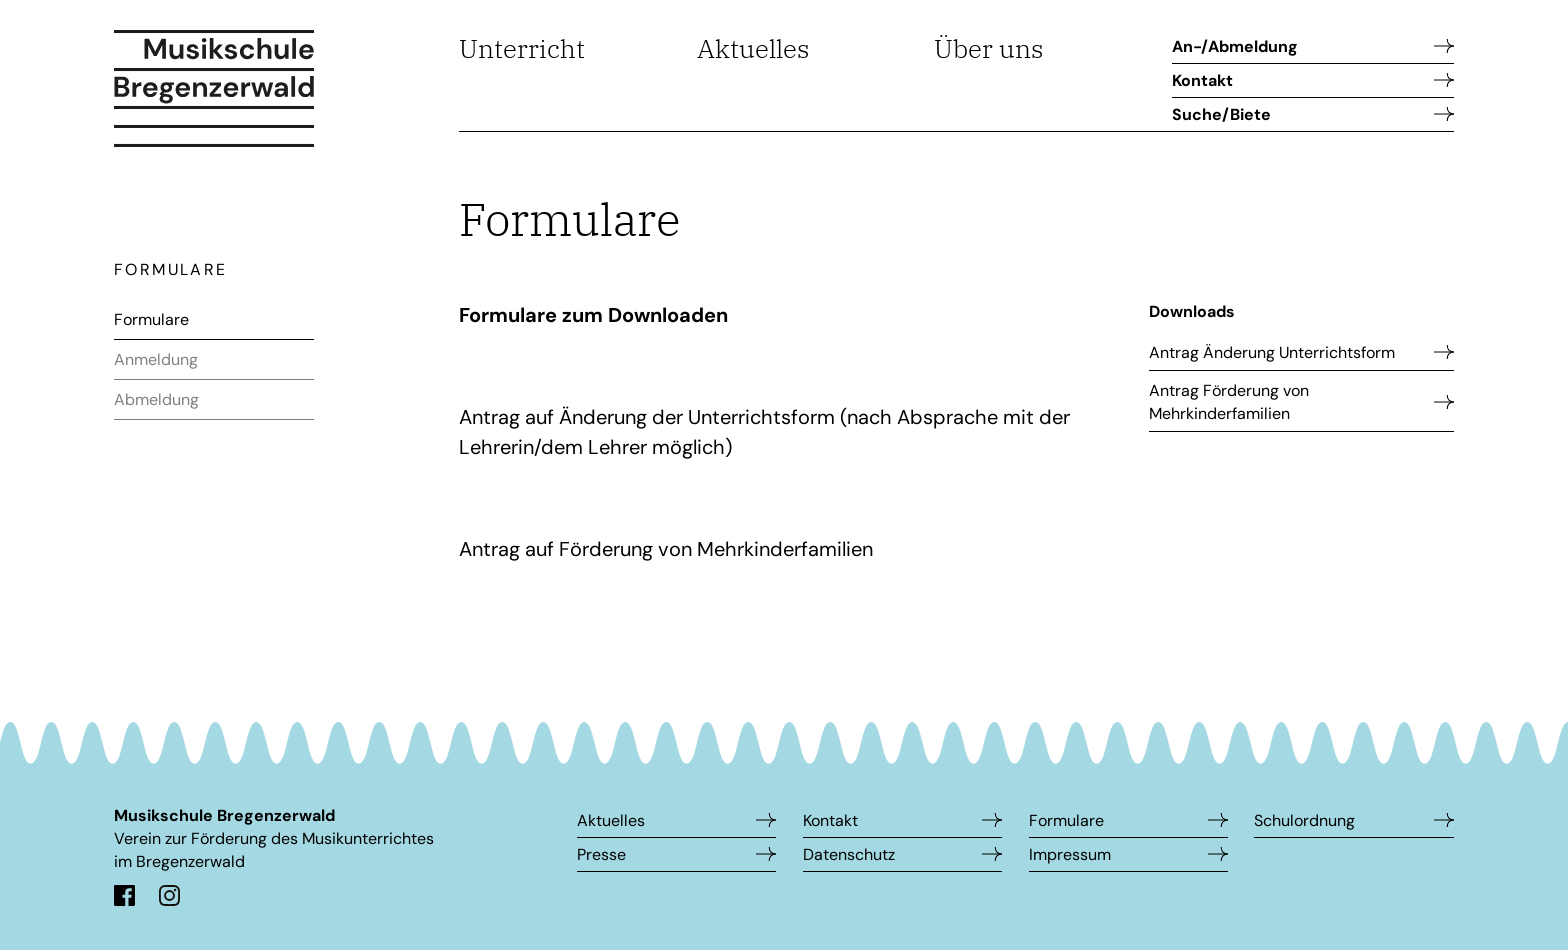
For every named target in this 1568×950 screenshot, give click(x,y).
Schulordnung (1304, 820)
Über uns (989, 48)
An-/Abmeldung (1235, 46)
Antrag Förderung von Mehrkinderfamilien (1229, 402)
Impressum (1070, 854)
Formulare (151, 319)
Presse (601, 854)
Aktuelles (753, 48)
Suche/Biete (1221, 114)
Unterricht (522, 48)
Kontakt (1202, 80)
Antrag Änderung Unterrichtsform (1272, 352)
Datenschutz (849, 854)
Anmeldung (156, 359)
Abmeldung (156, 399)
